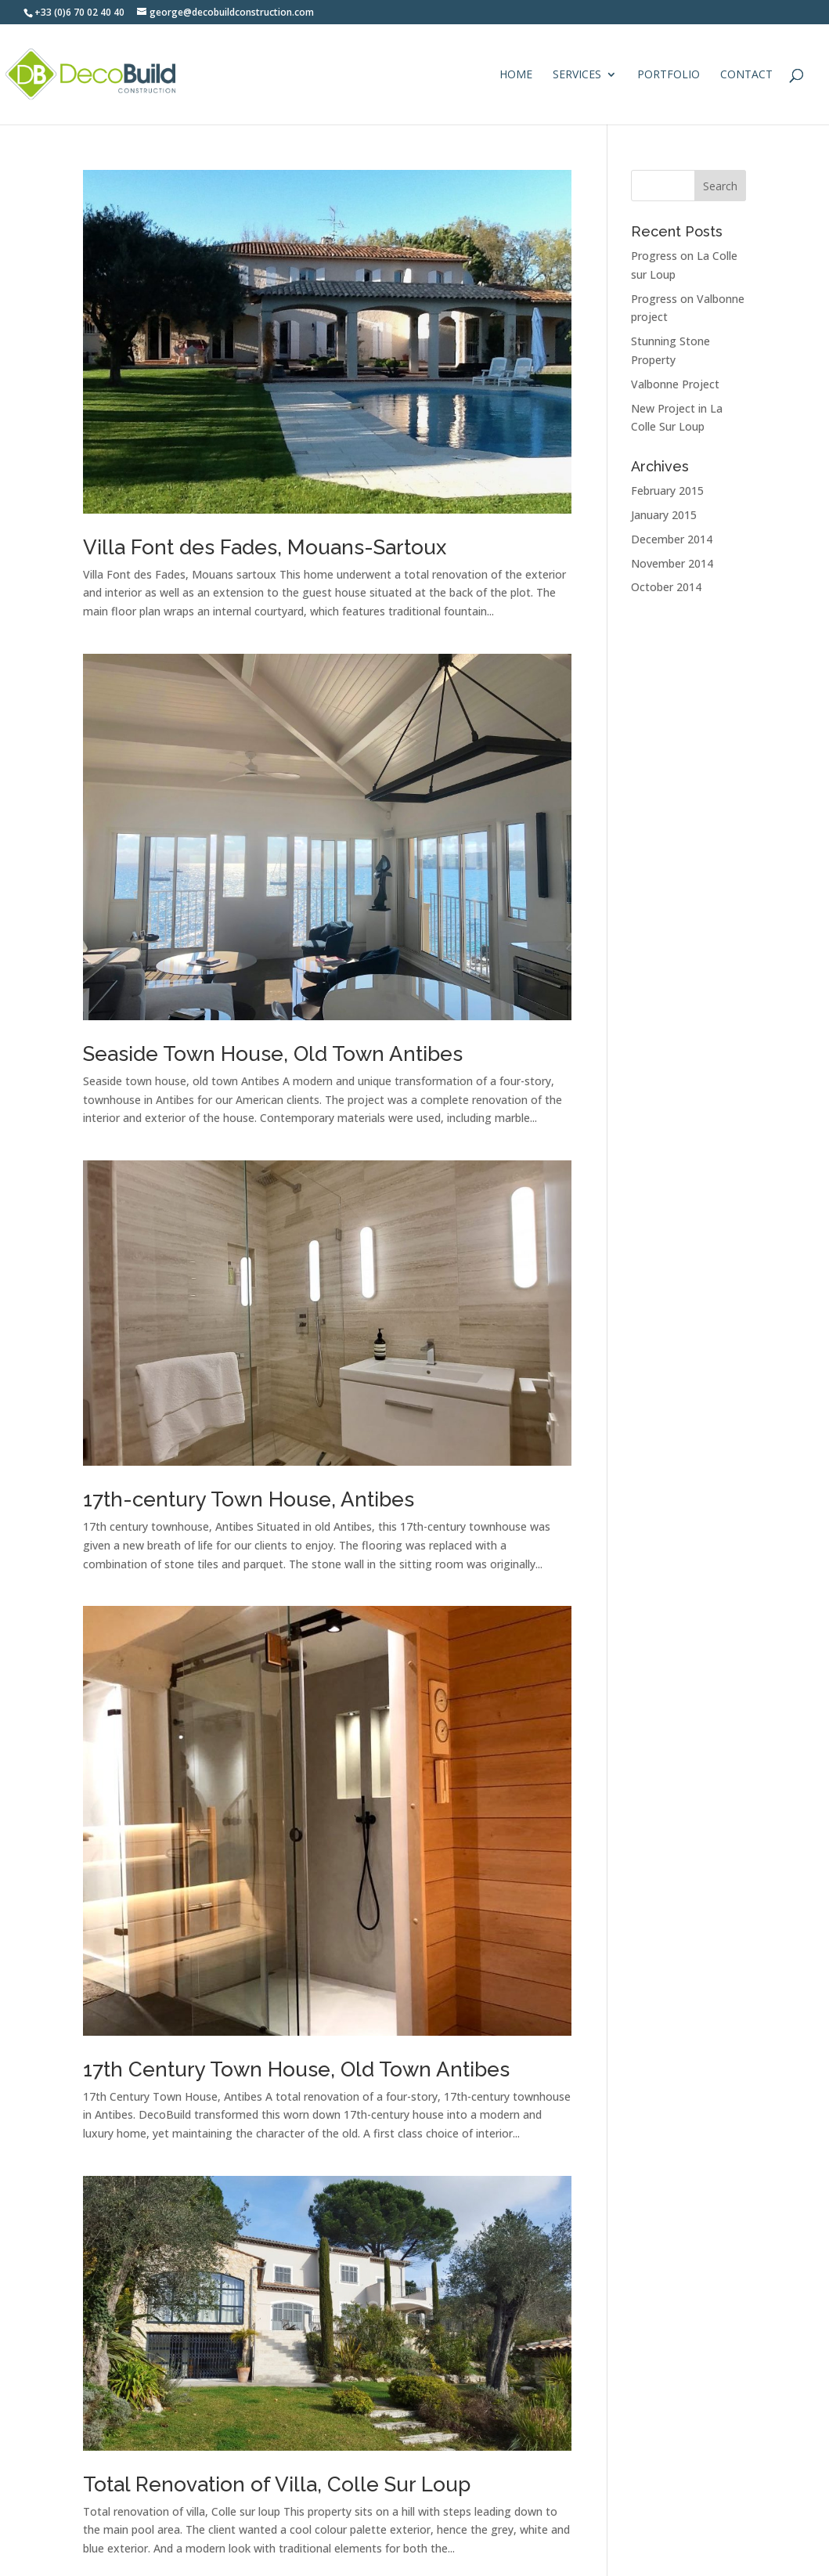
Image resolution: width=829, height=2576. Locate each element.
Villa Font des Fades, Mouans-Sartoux (264, 547)
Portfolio (668, 75)
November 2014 (672, 563)
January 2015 (664, 514)
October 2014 (666, 586)
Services (577, 75)
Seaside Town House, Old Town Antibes (273, 1054)
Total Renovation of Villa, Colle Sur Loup (276, 2484)
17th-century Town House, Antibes (248, 1499)
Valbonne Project (675, 384)
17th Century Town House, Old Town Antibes (296, 2069)
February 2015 (667, 490)
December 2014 (671, 539)
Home (515, 75)
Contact (746, 75)
